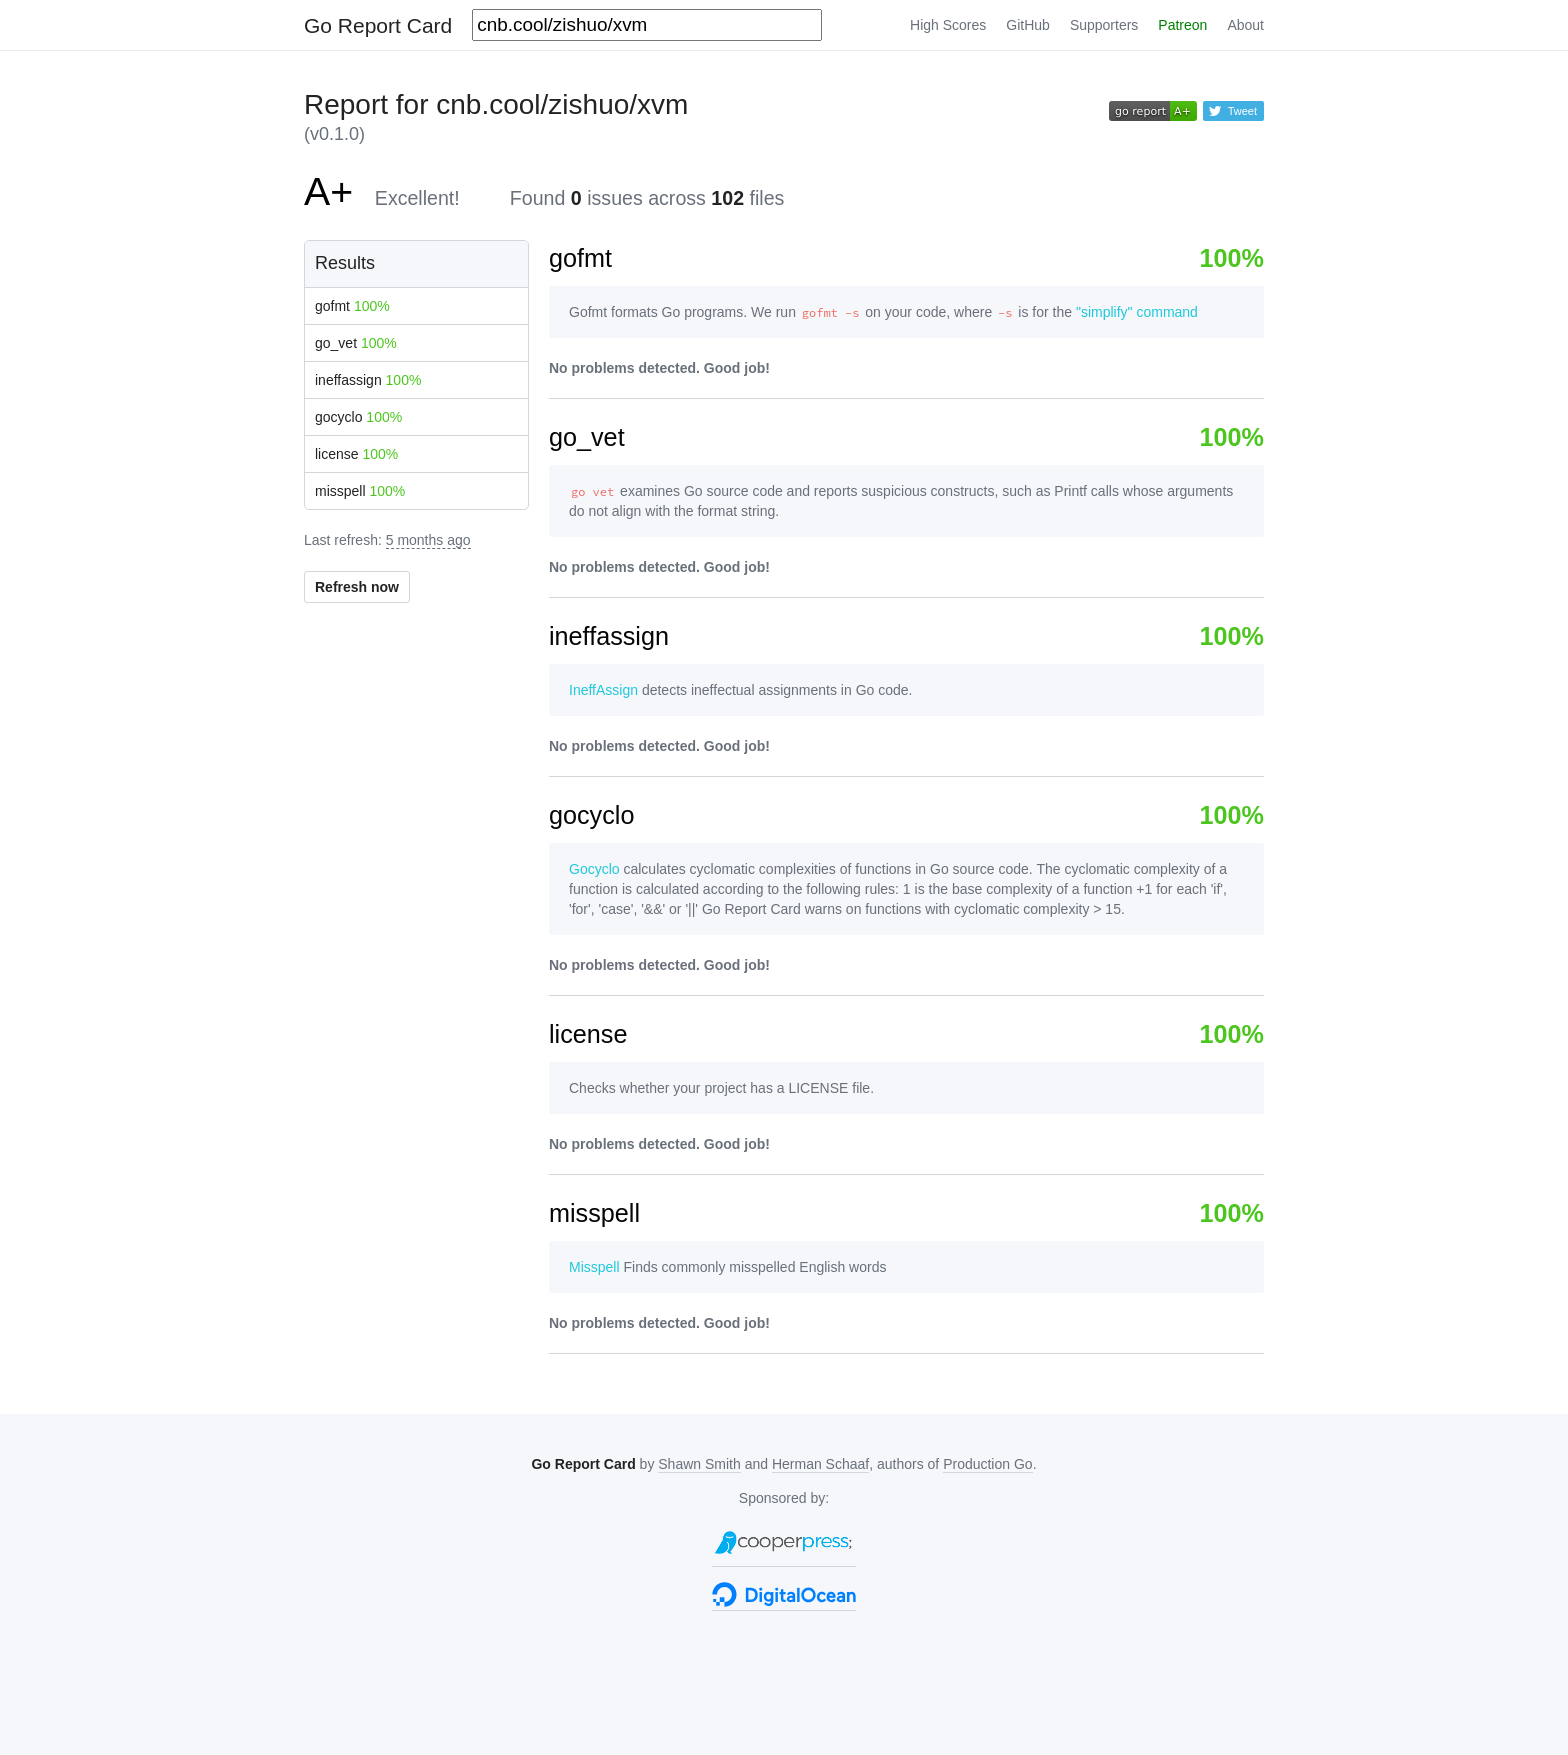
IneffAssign (603, 690)
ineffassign (368, 380)
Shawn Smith (699, 1464)
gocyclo (358, 417)
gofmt (352, 306)
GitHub (1028, 25)
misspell (360, 491)
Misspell (594, 1267)
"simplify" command (1137, 312)
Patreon (1182, 25)
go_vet (356, 343)
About (1245, 25)
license (356, 454)
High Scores (948, 25)
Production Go (988, 1464)
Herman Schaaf (820, 1464)
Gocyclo (594, 869)
